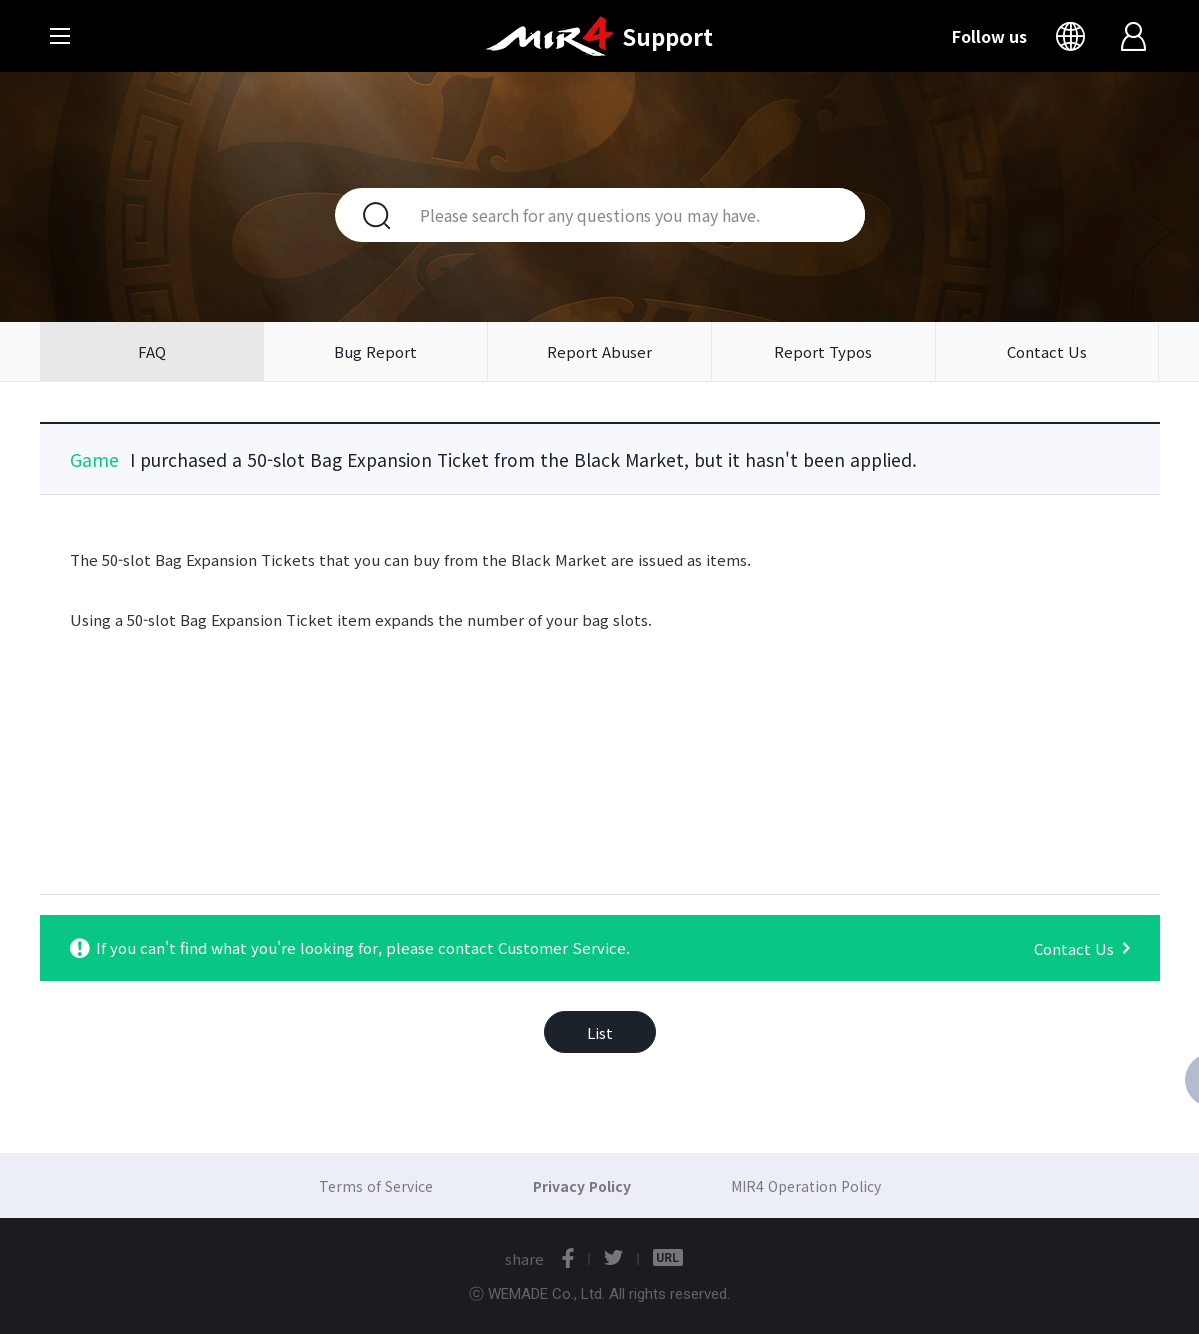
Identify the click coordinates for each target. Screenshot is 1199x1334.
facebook (568, 1258)
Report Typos (823, 351)
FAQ (152, 351)
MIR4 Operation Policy (806, 1186)
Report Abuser (599, 351)
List (600, 1032)
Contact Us (1047, 351)
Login (1135, 36)
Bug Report (375, 351)
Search (365, 215)
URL (668, 1258)
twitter (613, 1258)
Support (667, 36)
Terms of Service (376, 1186)
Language (1074, 36)
